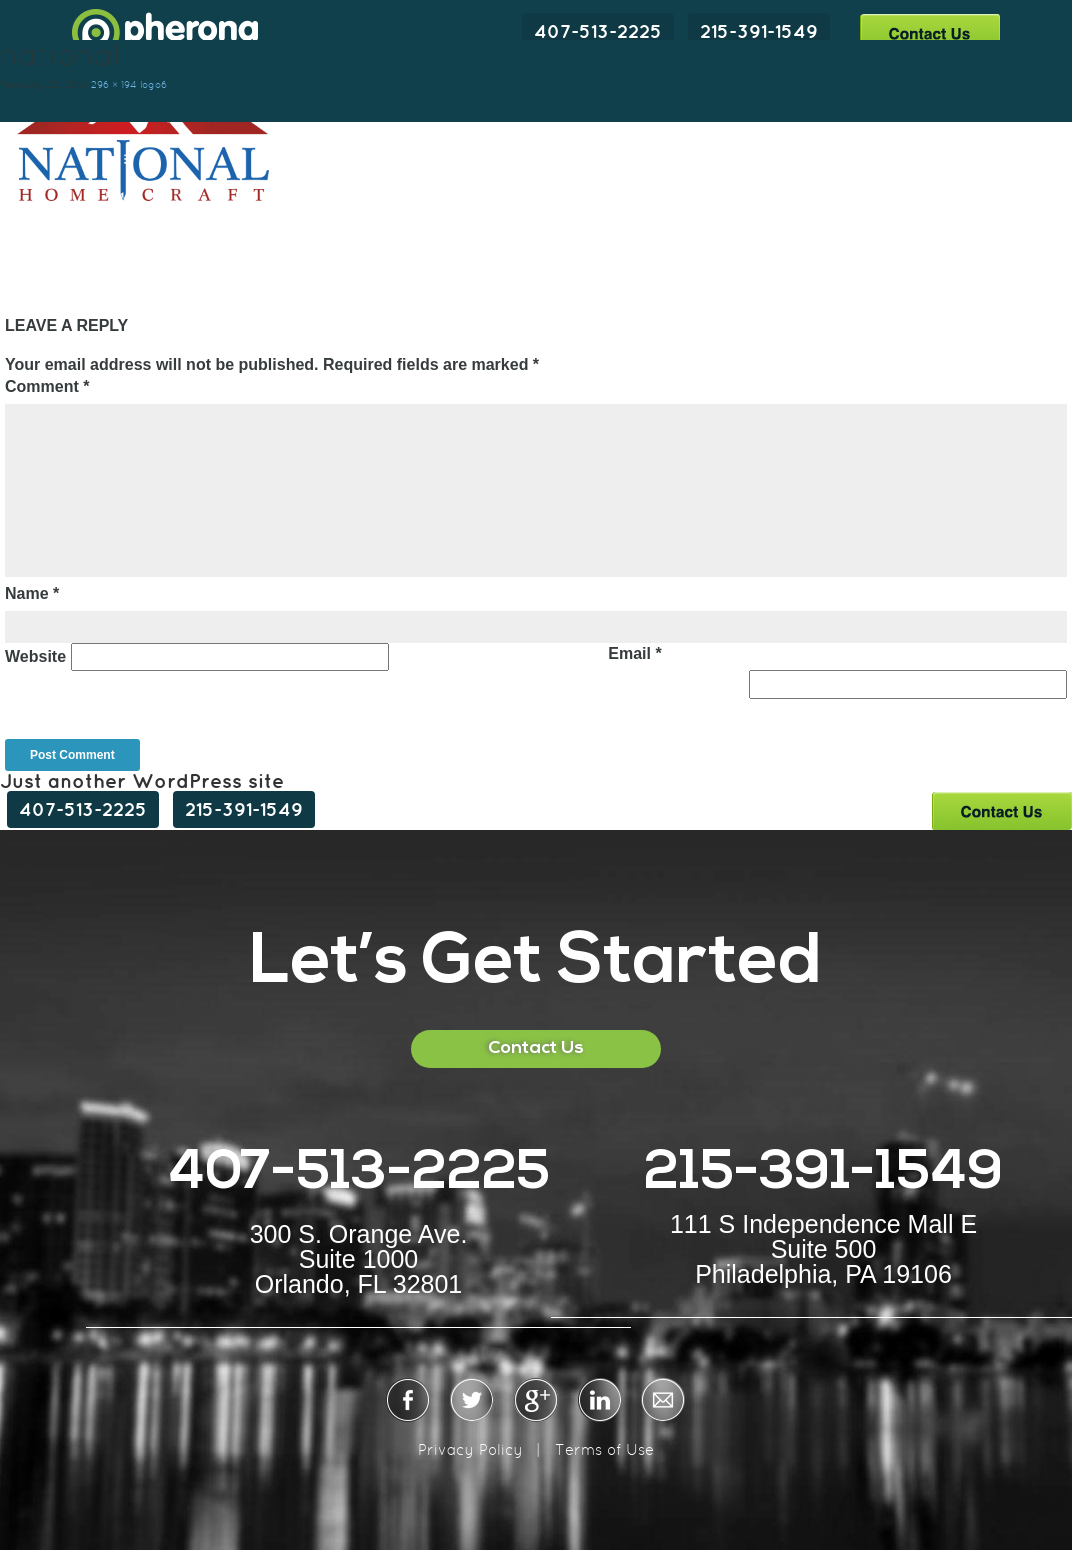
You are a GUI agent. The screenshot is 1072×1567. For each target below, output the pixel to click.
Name (32, 593)
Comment (47, 386)
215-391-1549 (759, 31)
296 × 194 (114, 84)
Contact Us (929, 32)
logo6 (153, 84)
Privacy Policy (470, 1449)
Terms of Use (604, 1449)
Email (634, 653)
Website (35, 656)
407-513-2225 (598, 31)
